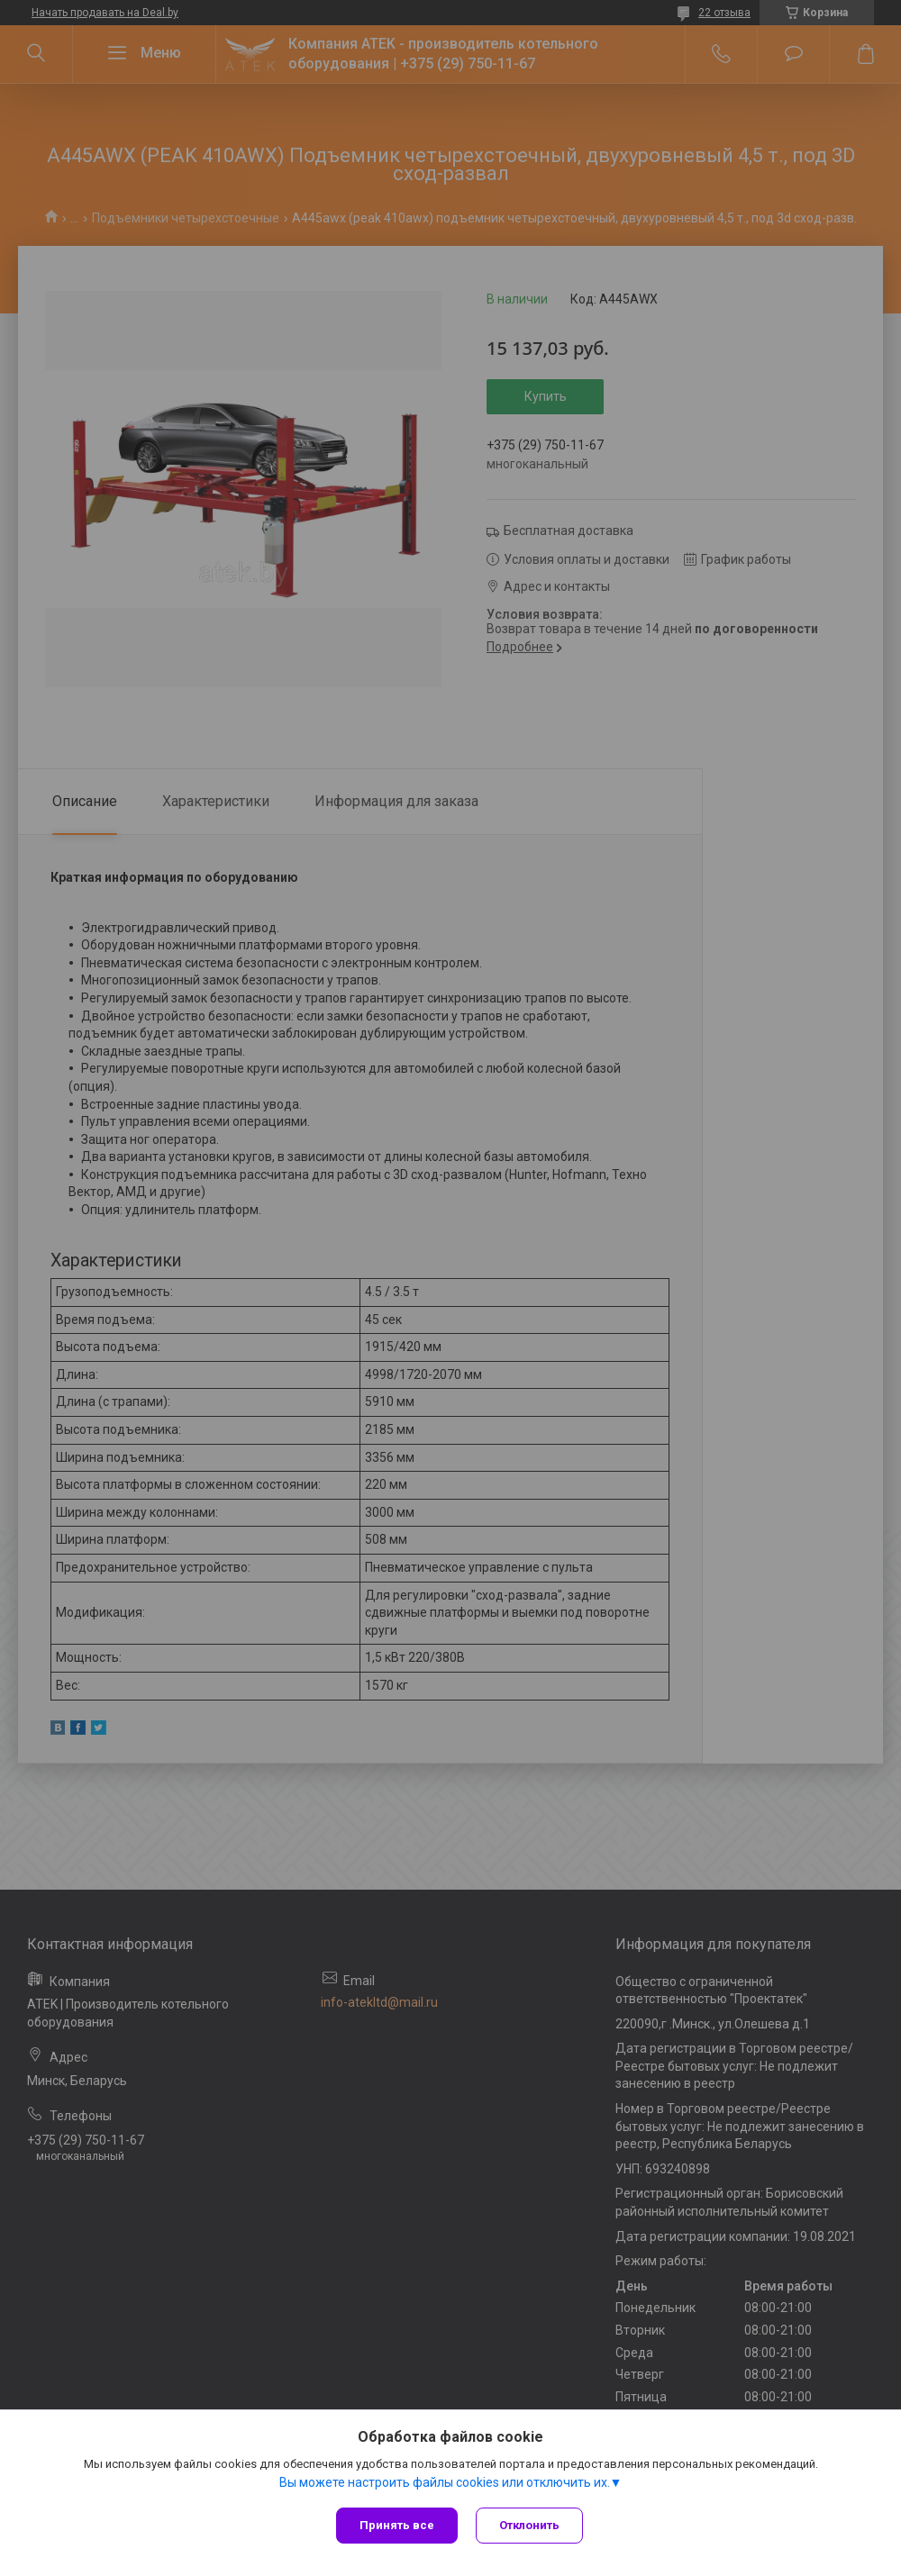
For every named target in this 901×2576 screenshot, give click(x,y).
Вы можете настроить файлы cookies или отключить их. (444, 2482)
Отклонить (529, 2525)
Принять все (396, 2525)
